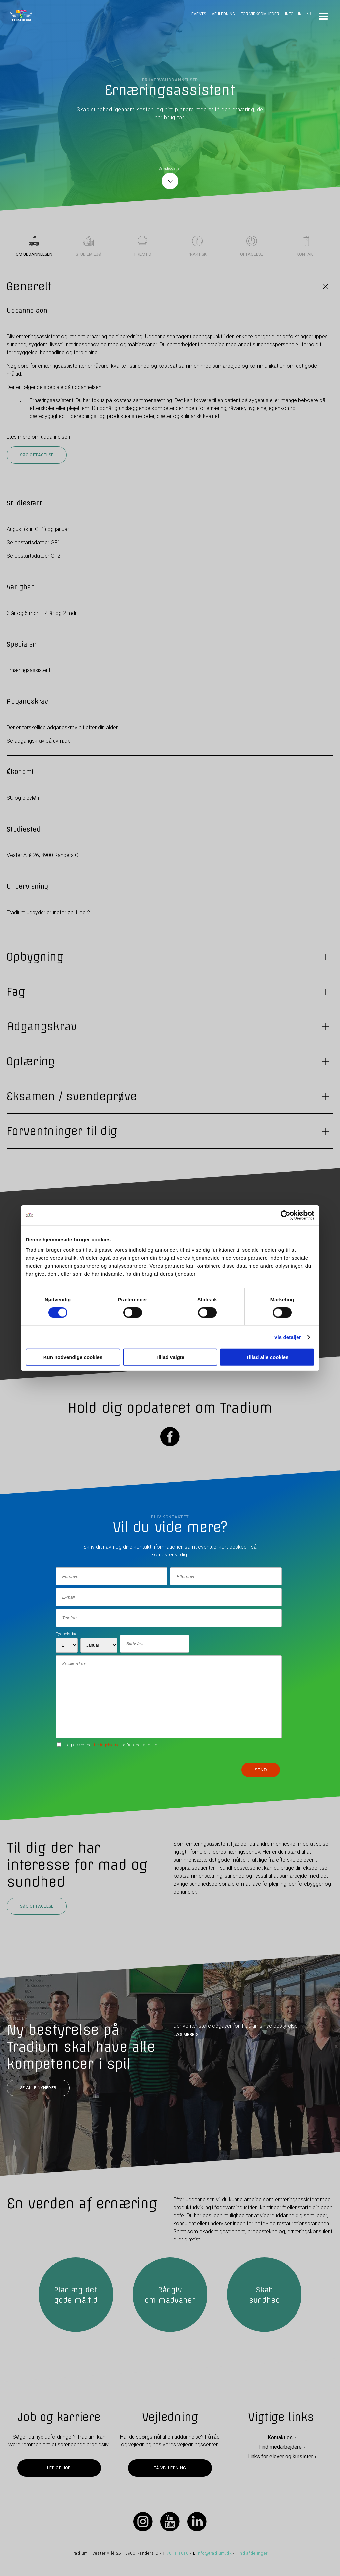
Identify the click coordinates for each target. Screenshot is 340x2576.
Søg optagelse (37, 454)
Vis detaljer (287, 1337)
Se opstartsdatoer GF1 (33, 542)
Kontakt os (280, 2437)
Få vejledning (170, 2467)
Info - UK (293, 14)
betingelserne (106, 1744)
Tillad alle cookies (267, 1357)
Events (198, 14)
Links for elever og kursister (280, 2456)
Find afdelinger (251, 2553)
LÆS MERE (183, 2034)
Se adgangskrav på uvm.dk (38, 741)
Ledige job (59, 2467)
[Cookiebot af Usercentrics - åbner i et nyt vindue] (285, 1215)
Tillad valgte (170, 1357)
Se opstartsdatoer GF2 (33, 556)
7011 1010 (178, 2553)
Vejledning (223, 14)
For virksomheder (260, 14)
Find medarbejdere (280, 2447)
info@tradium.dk (214, 2553)
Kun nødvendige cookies (73, 1357)
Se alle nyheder (38, 2087)
